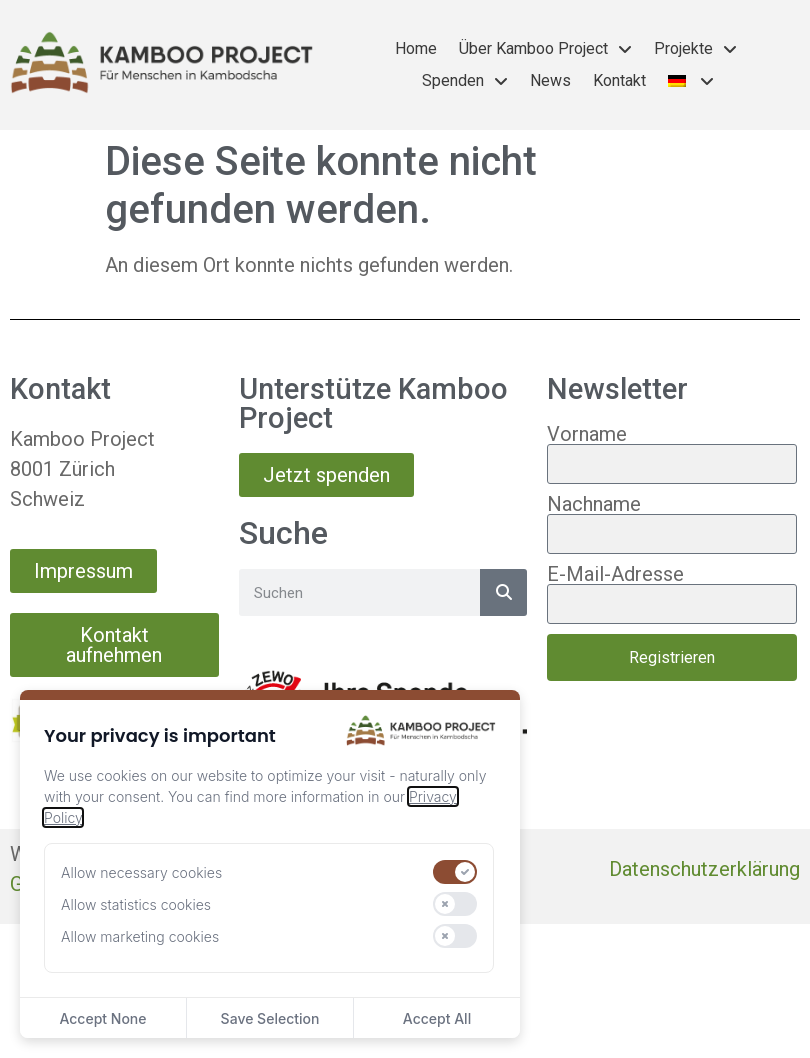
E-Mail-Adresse (615, 574)
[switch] (455, 872)
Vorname (587, 434)
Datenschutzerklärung (704, 869)
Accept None (102, 1018)
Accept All (437, 1018)
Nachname (594, 504)
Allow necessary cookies (141, 872)
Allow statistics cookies (136, 904)
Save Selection (270, 1018)
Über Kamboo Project (545, 49)
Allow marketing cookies (140, 936)
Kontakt (619, 80)
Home (416, 48)
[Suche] (503, 592)
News (550, 80)
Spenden (465, 81)
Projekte (695, 49)
